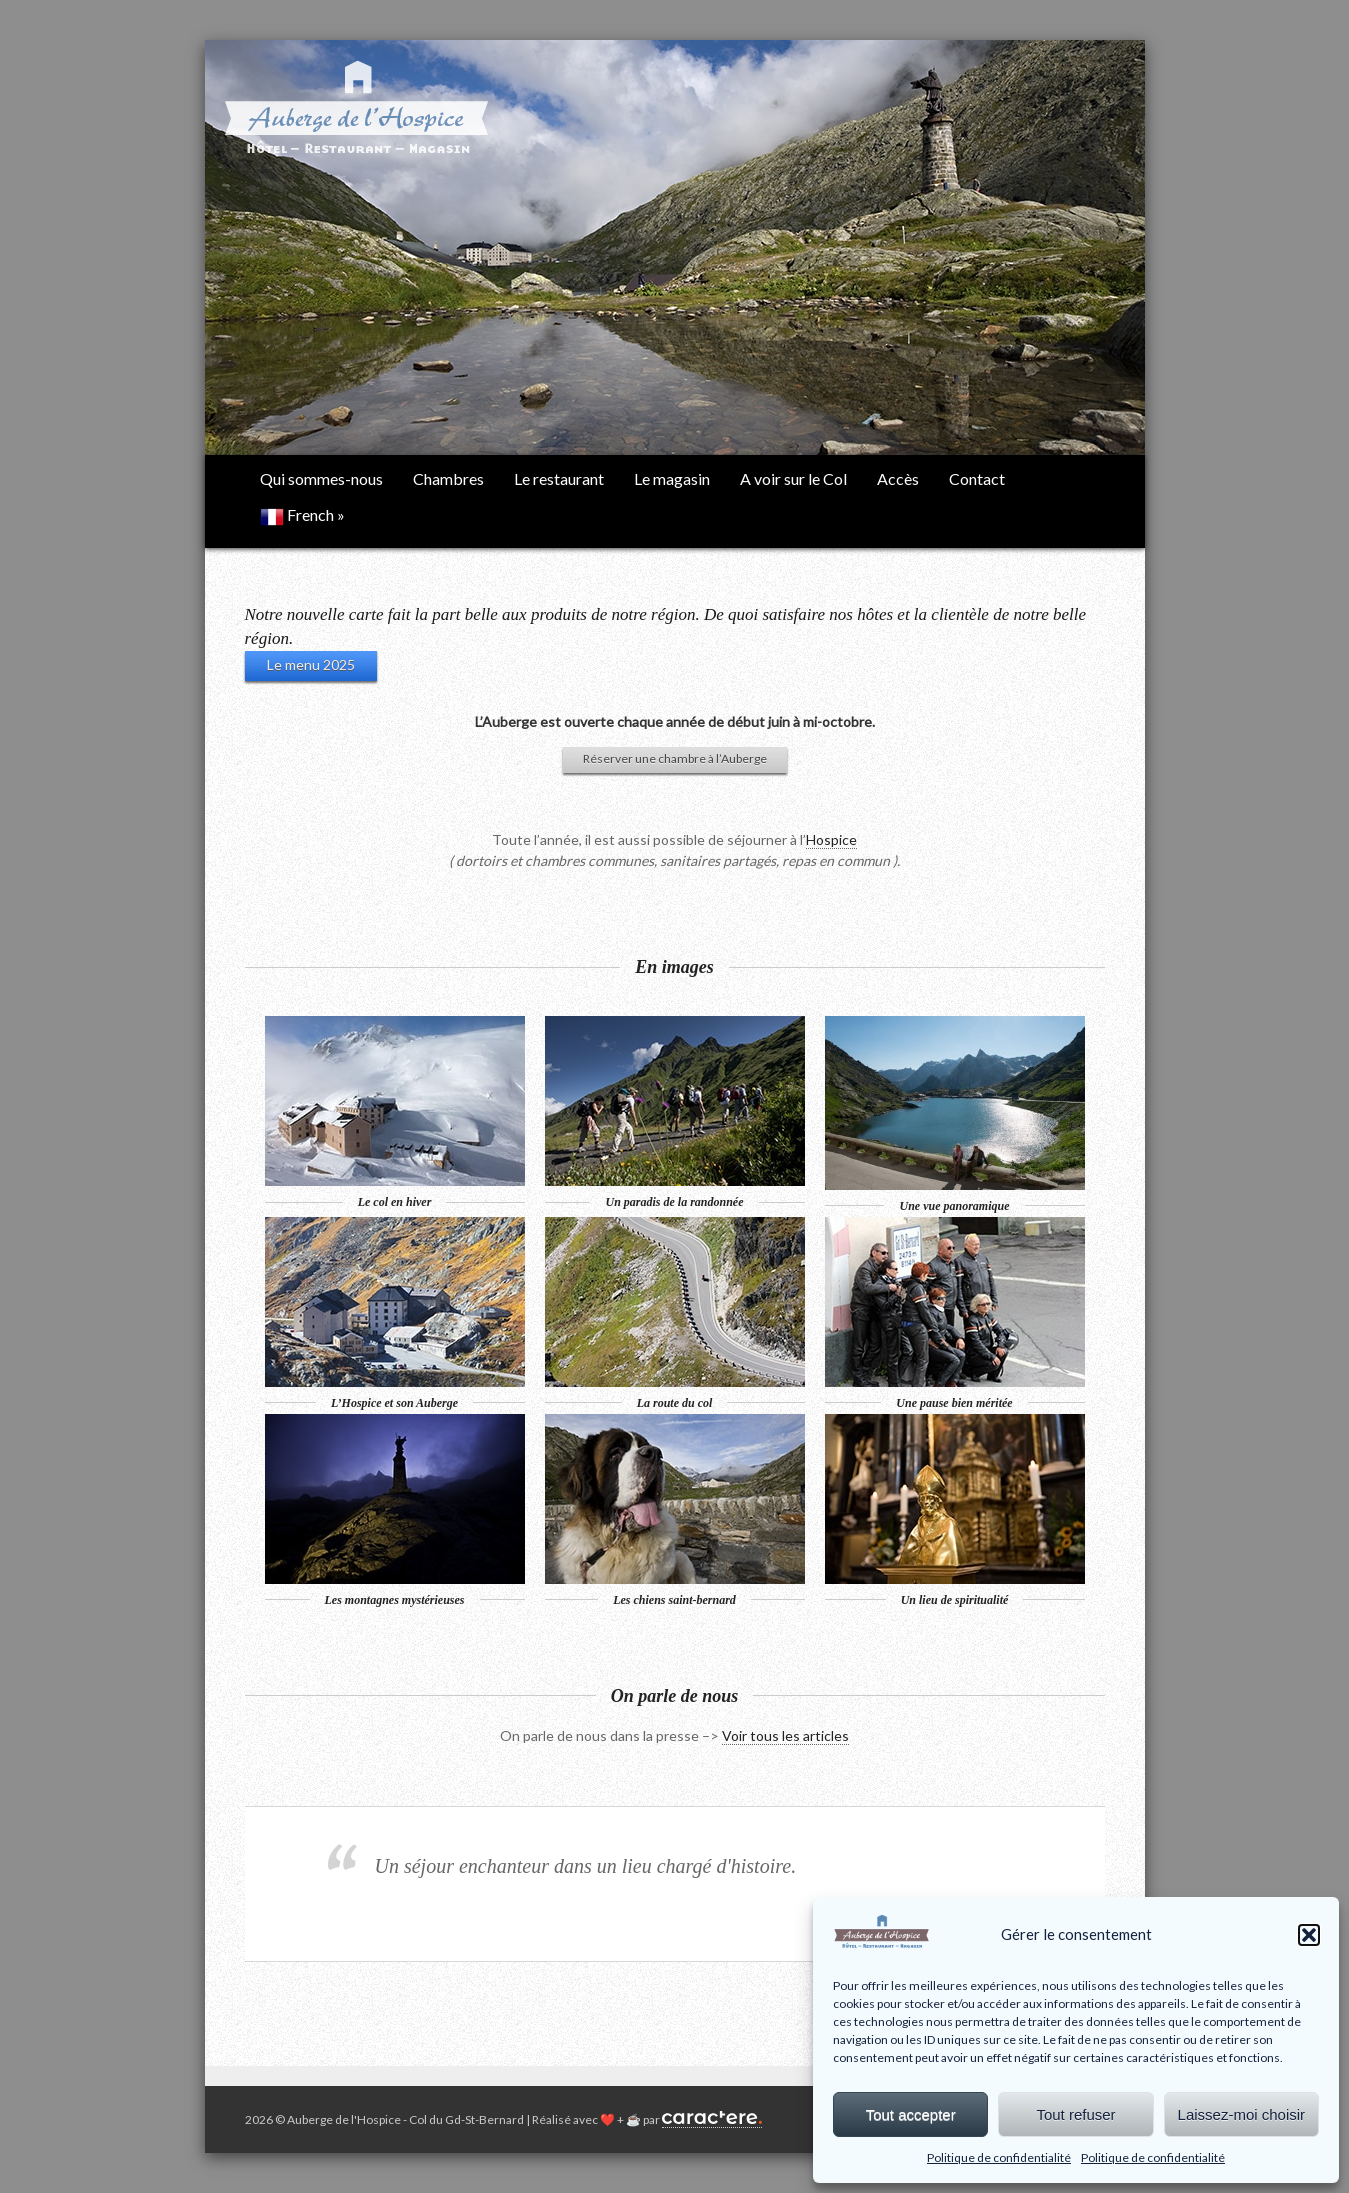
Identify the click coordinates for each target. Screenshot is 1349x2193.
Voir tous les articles (785, 1735)
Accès (898, 478)
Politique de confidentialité (999, 2157)
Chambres (448, 478)
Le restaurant (559, 478)
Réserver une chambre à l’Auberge (675, 758)
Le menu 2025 (311, 664)
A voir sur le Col (793, 478)
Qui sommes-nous (321, 478)
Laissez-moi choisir (1242, 2114)
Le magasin (672, 478)
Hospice (831, 839)
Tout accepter (911, 2114)
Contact (977, 478)
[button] (1309, 1935)
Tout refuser (1075, 2114)
